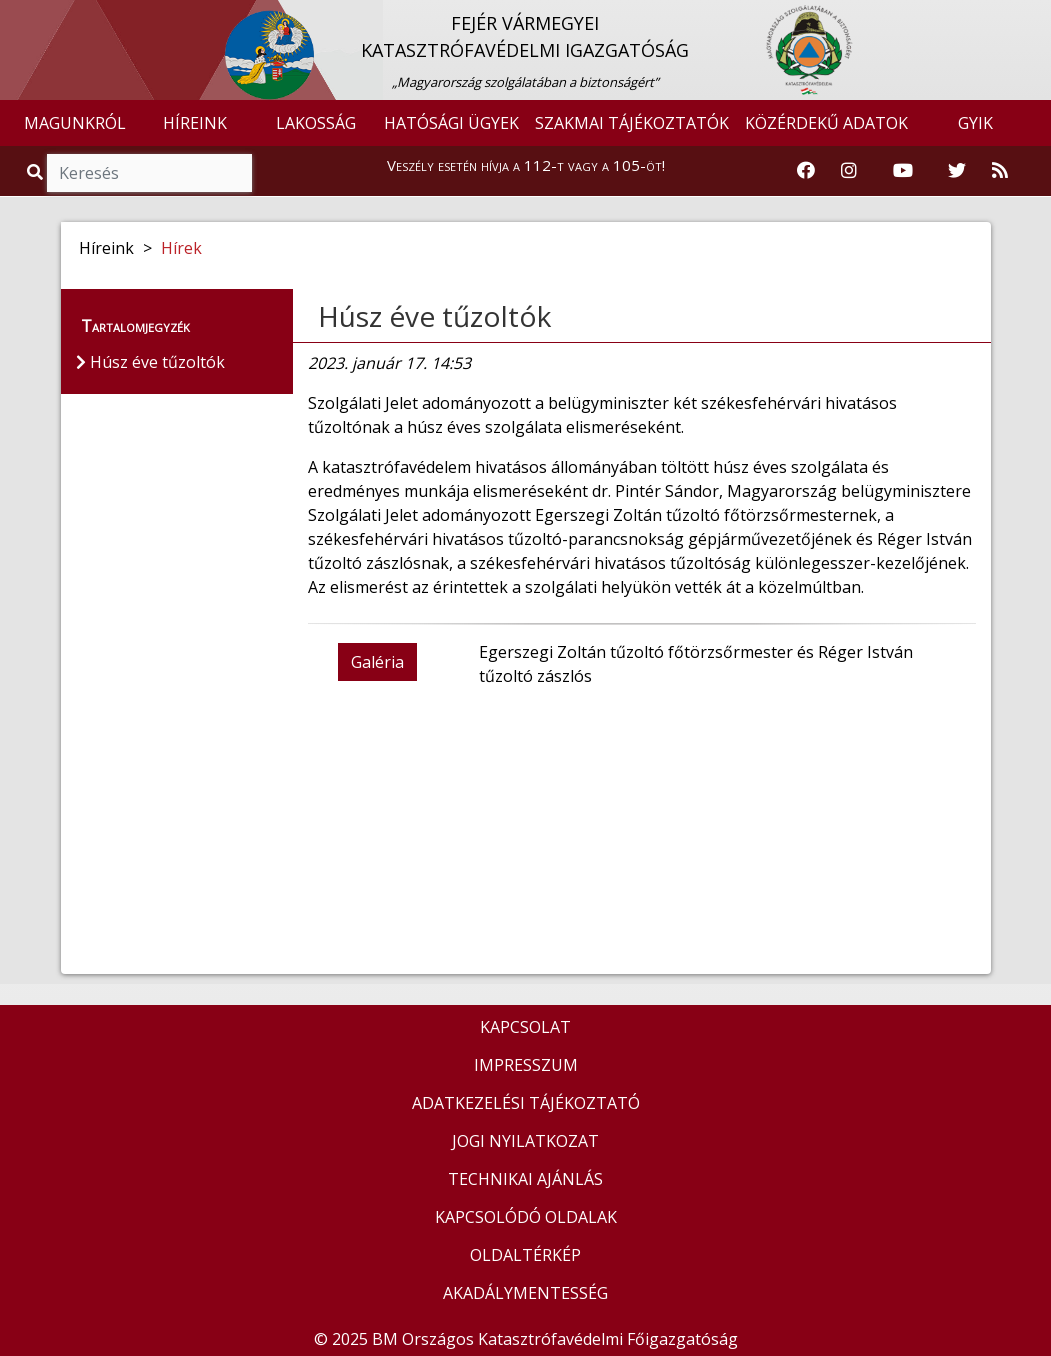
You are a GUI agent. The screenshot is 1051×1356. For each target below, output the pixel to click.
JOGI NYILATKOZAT (525, 1141)
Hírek (181, 248)
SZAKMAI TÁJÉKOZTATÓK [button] (632, 123)
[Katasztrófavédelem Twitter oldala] (957, 171)
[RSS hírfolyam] (1000, 171)
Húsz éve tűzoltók (434, 316)
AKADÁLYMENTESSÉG (525, 1293)
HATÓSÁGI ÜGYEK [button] (451, 123)
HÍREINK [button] (195, 123)
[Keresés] (149, 173)
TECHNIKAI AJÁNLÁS (525, 1179)
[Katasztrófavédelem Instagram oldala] (849, 171)
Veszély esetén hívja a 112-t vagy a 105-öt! (526, 165)
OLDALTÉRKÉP (525, 1255)
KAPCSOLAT (525, 1027)
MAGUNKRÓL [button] (75, 123)
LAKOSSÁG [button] (316, 123)
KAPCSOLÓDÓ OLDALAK (526, 1217)
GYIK (975, 123)
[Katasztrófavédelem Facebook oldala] (806, 171)
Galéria (377, 662)
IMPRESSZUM (526, 1065)
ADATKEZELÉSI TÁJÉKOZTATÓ (526, 1103)
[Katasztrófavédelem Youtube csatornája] (903, 171)
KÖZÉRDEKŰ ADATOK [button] (826, 123)
